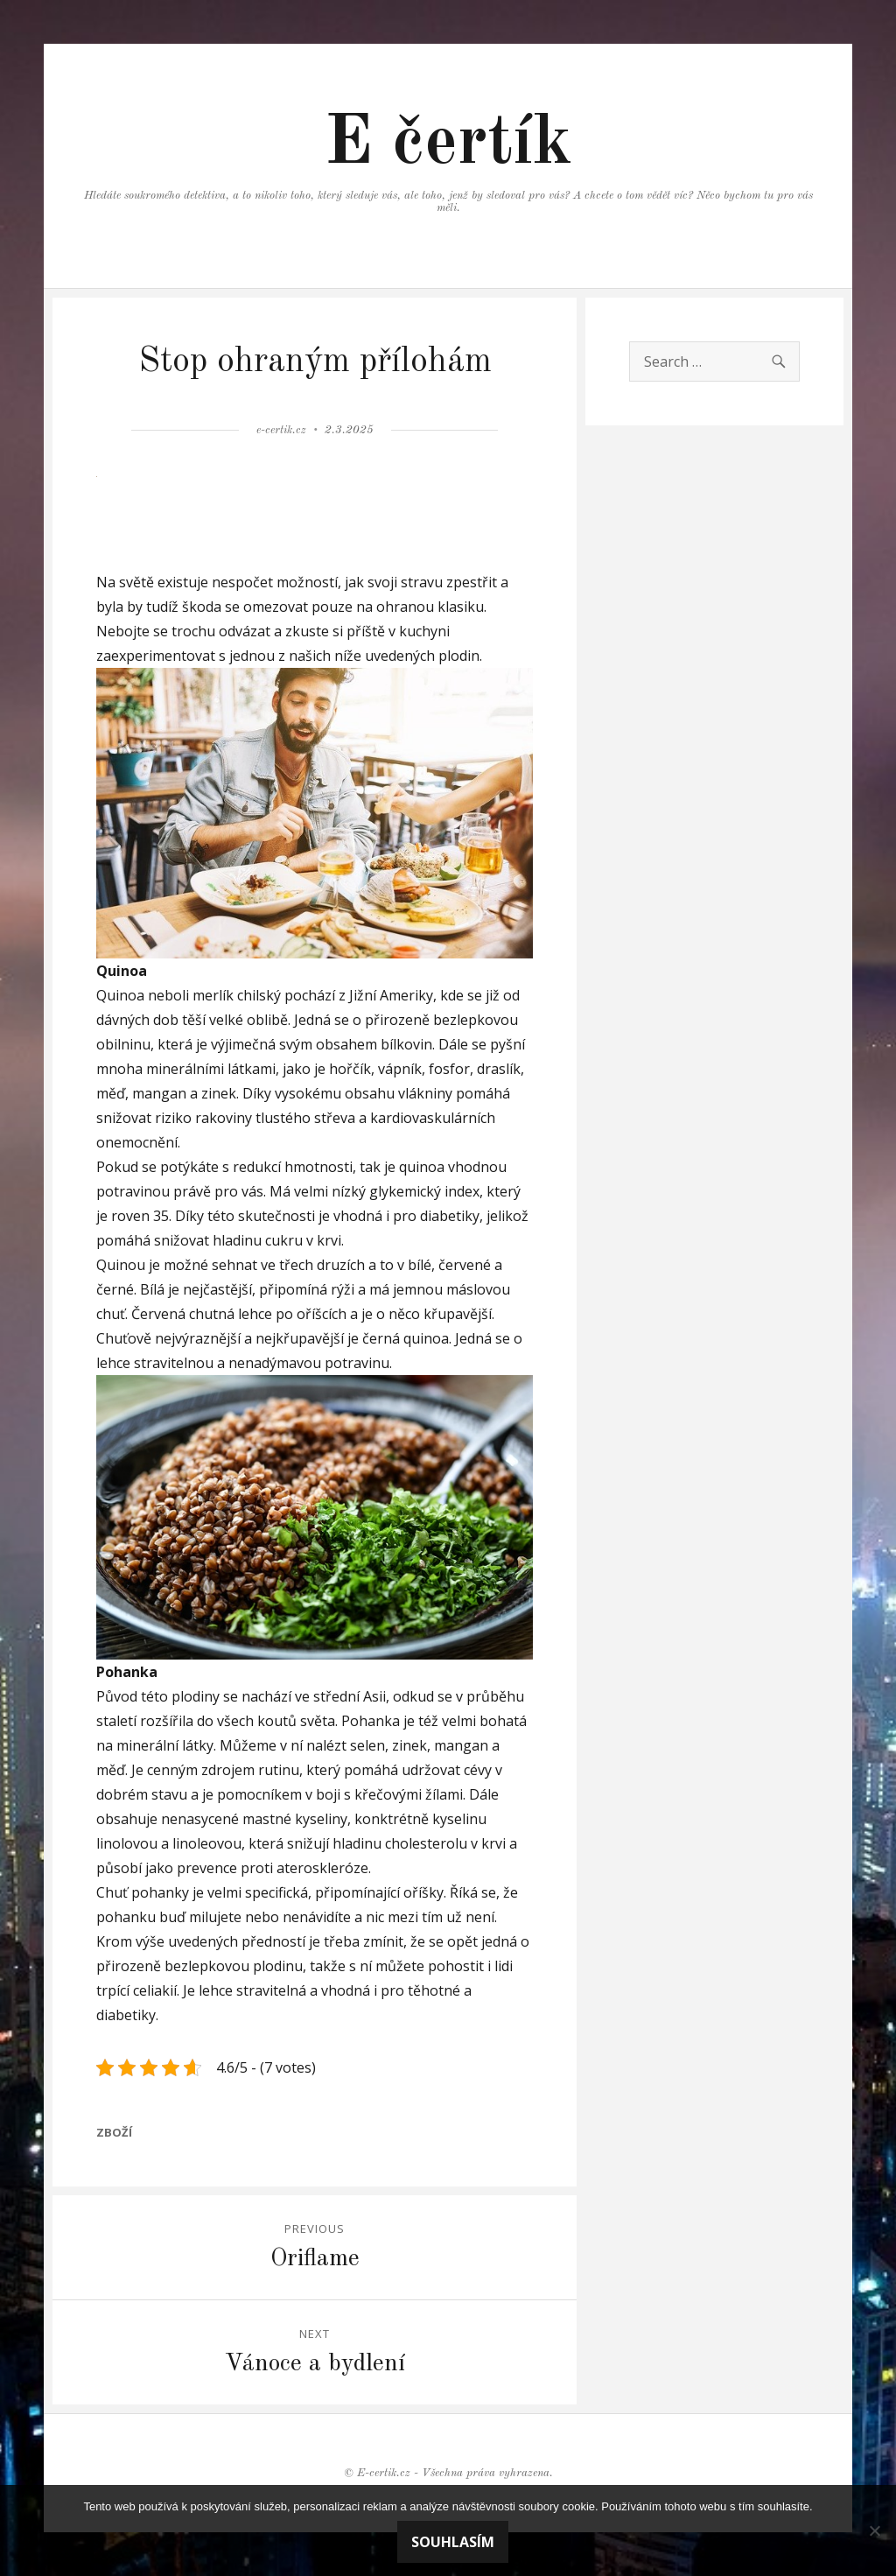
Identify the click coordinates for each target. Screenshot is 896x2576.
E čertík (448, 144)
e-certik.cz (281, 430)
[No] (874, 2530)
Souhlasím (452, 2541)
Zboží (114, 2132)
